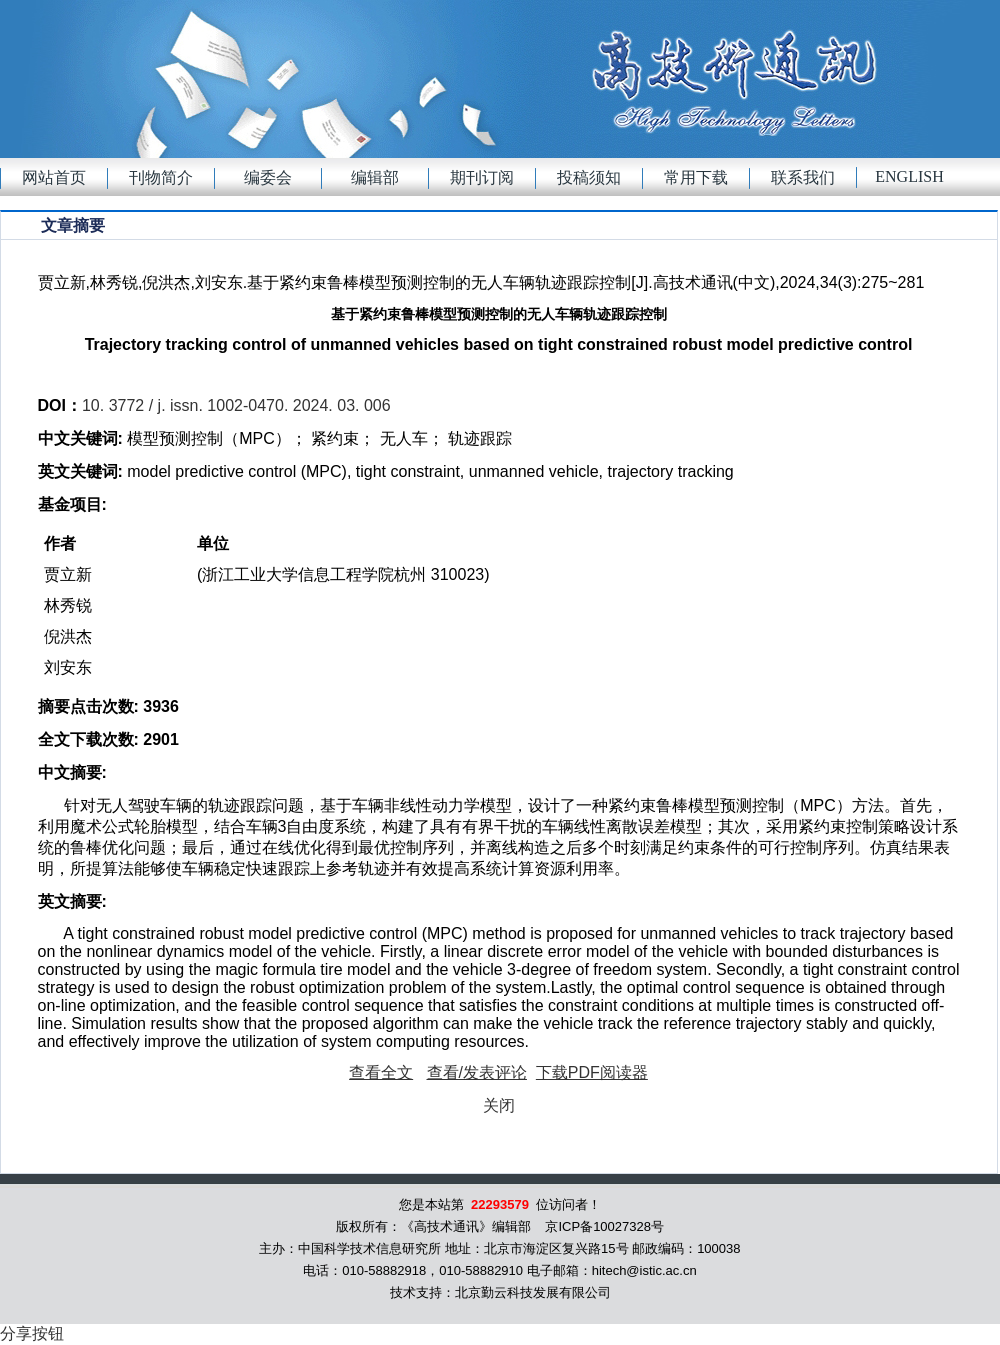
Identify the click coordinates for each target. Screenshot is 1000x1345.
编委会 (268, 177)
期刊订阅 (482, 177)
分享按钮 (32, 1333)
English (909, 176)
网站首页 (54, 177)
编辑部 (375, 177)
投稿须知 (589, 177)
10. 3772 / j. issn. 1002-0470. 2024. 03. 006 (236, 405)
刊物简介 (161, 177)
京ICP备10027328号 (604, 1226)
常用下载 (696, 177)
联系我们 (803, 177)
